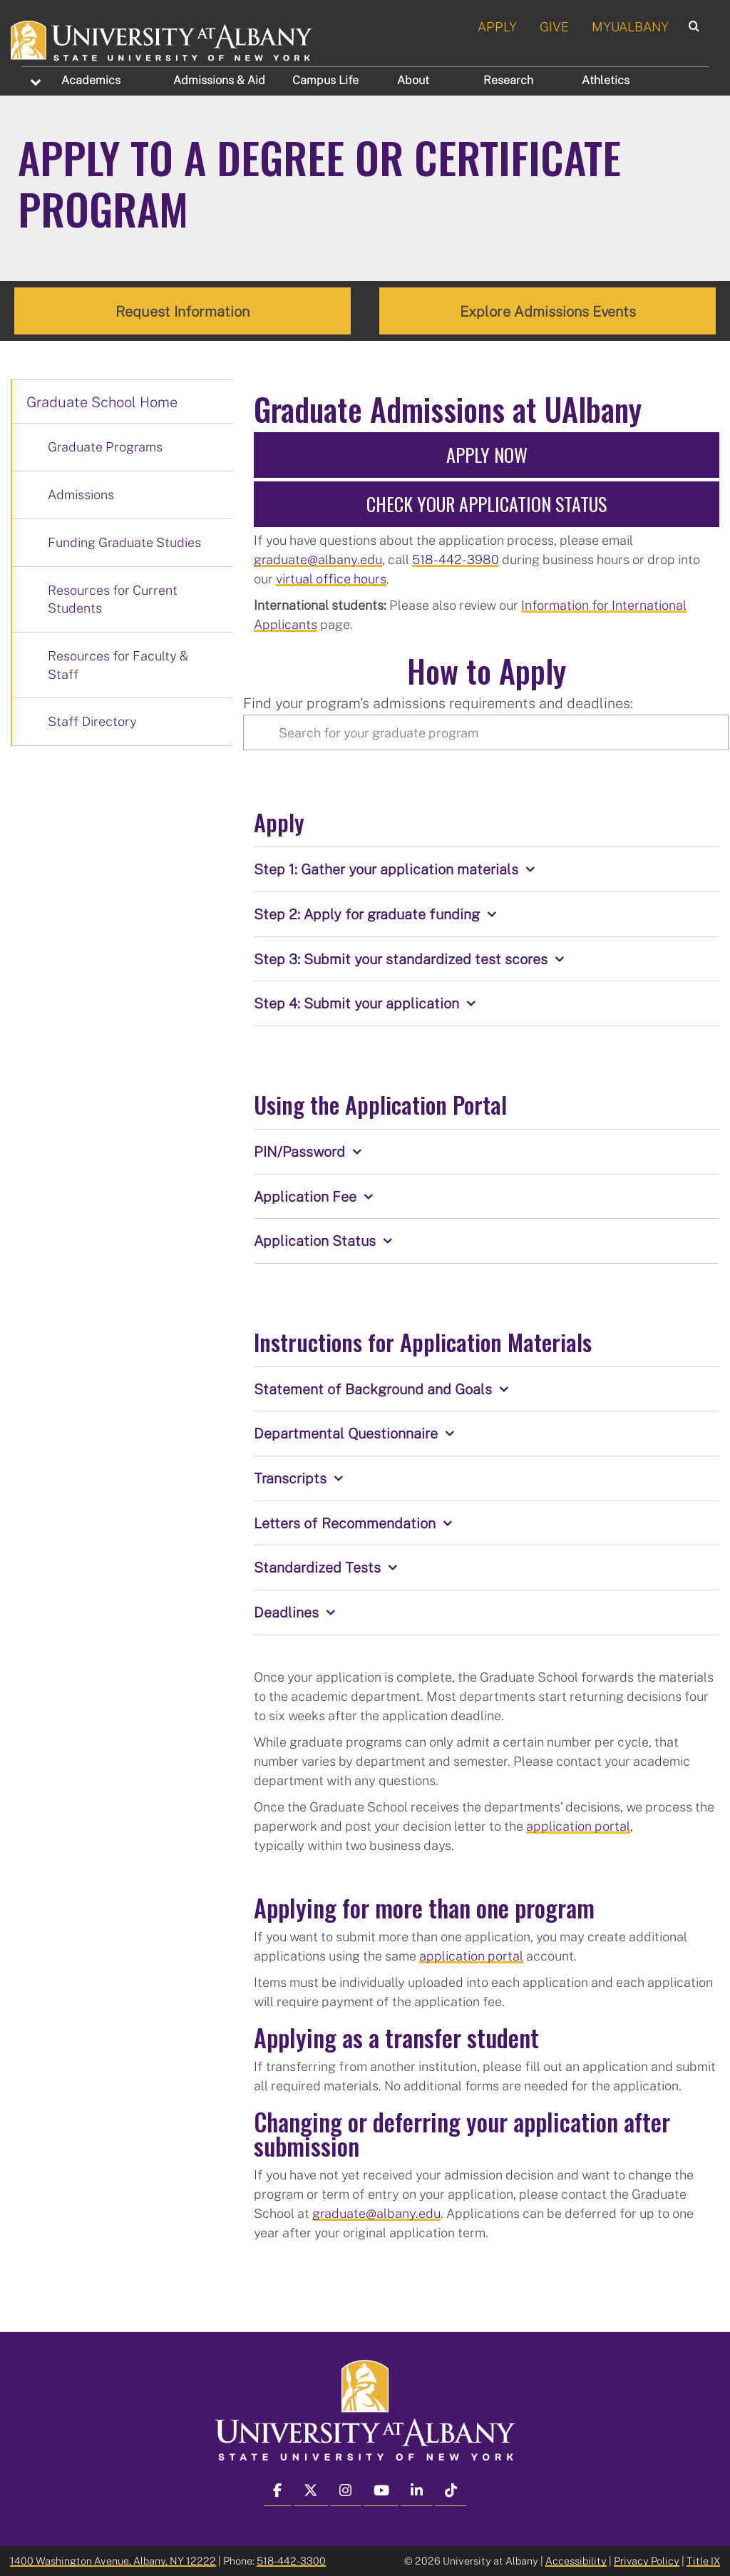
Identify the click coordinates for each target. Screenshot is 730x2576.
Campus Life (325, 80)
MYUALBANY (630, 26)
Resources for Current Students (113, 598)
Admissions (219, 80)
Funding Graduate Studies (124, 542)
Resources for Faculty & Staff (118, 665)
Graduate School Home (102, 401)
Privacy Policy (646, 2561)
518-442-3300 (291, 2561)
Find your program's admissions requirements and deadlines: (438, 702)
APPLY (497, 26)
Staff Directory (92, 721)
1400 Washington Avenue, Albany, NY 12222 (113, 2561)
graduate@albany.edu (318, 559)
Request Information (182, 311)
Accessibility (576, 2561)
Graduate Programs (105, 446)
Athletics (605, 80)
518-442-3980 (455, 559)
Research (508, 80)
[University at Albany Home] (162, 38)
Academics (90, 80)
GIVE (554, 26)
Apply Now (487, 455)
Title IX (703, 2561)
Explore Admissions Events (548, 311)
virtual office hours (331, 578)
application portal (578, 1825)
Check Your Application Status (486, 504)
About (413, 80)
